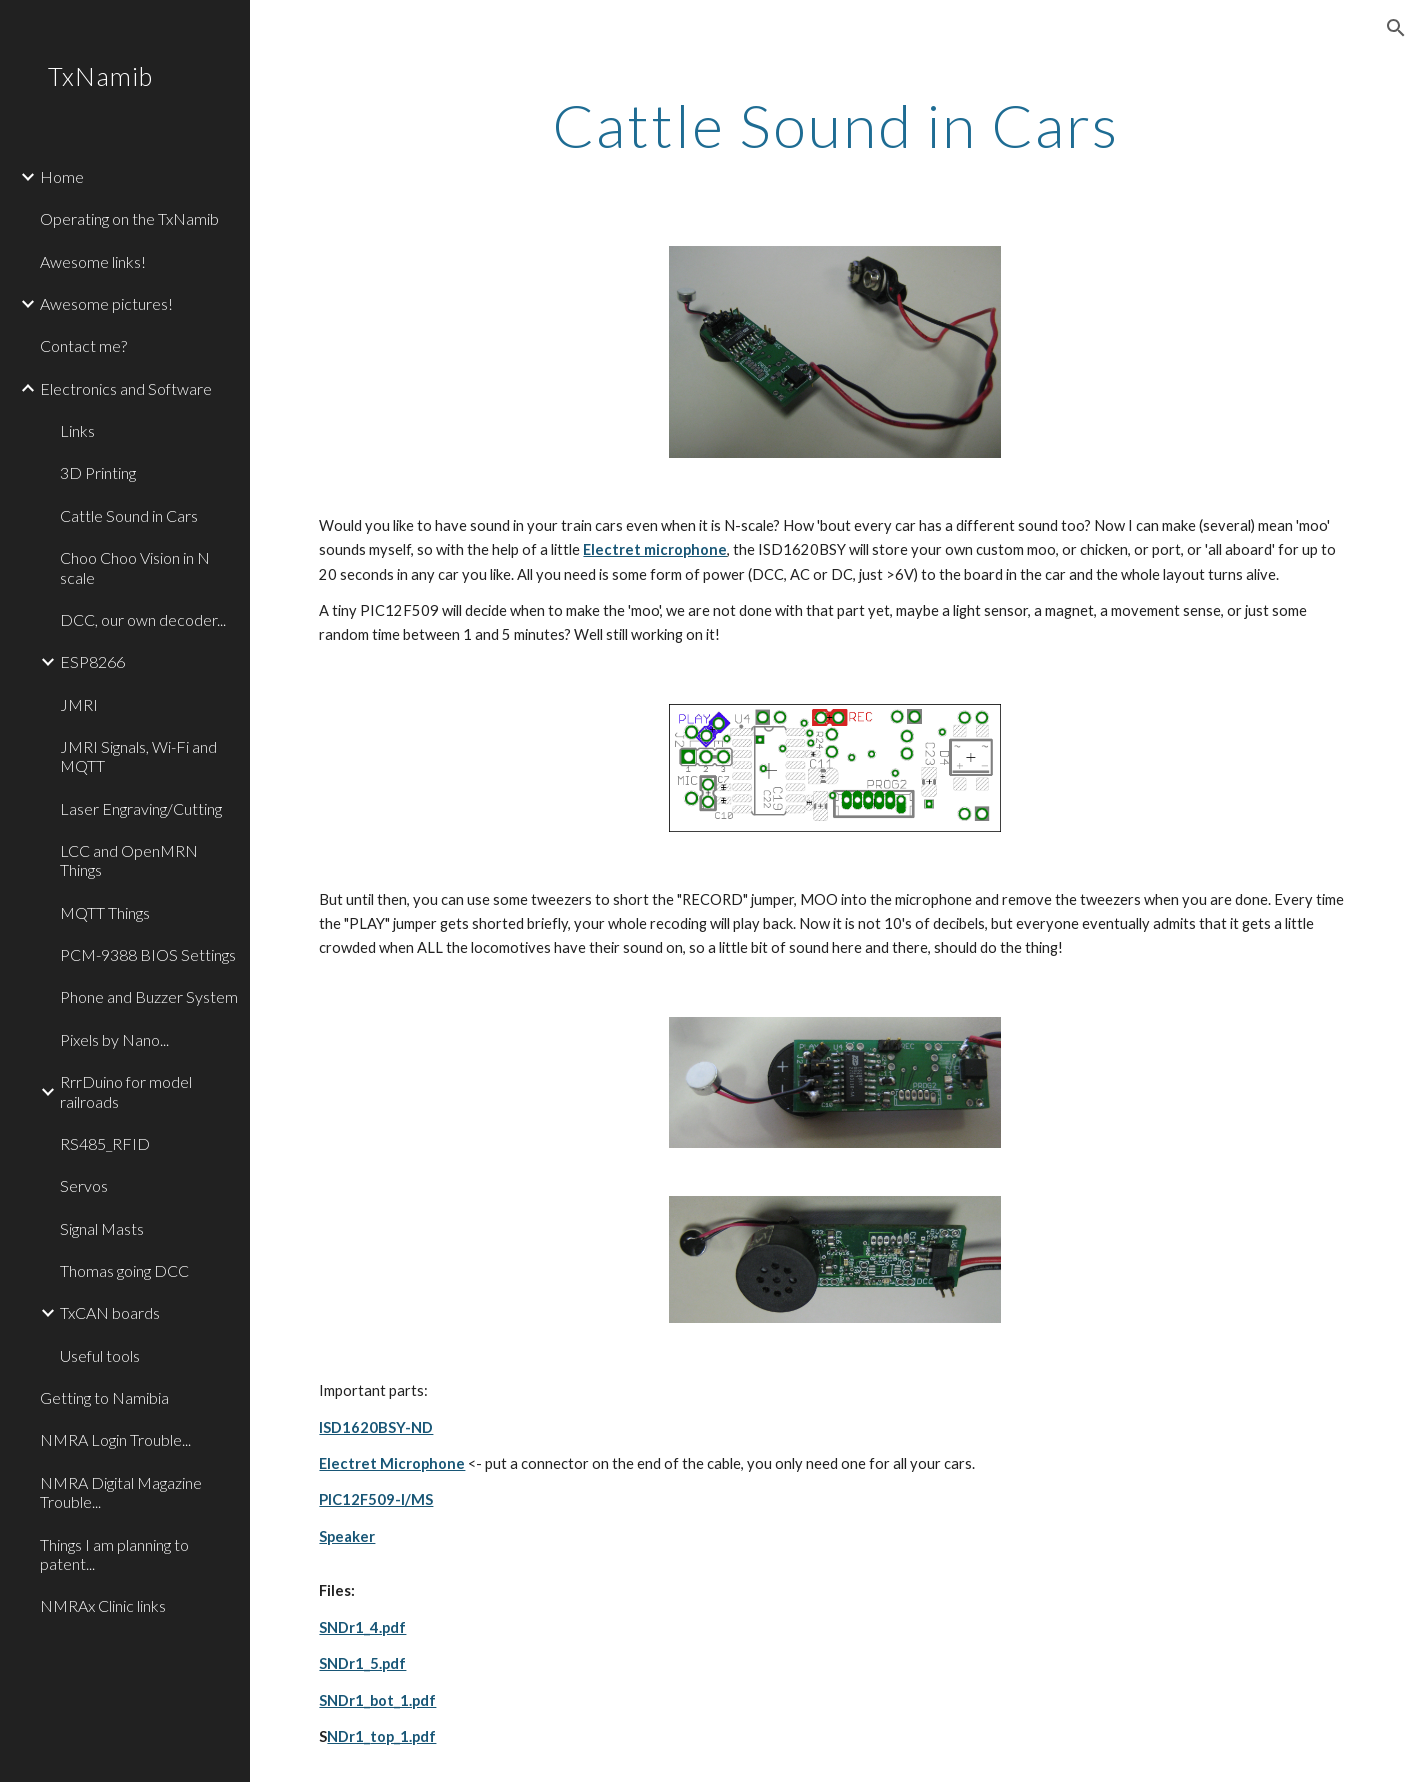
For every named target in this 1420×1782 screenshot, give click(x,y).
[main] (834, 125)
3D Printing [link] (98, 472)
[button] (1396, 28)
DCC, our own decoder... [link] (143, 619)
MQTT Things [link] (105, 912)
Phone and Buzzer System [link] (149, 996)
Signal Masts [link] (102, 1228)
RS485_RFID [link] (105, 1143)
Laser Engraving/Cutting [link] (141, 808)
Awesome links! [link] (93, 261)
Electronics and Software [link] (126, 388)
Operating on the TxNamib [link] (129, 218)
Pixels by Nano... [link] (114, 1039)
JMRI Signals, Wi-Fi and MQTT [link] (138, 756)
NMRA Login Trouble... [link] (115, 1439)
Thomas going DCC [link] (124, 1270)
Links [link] (77, 430)
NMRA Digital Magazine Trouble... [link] (121, 1492)
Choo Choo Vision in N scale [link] (135, 567)
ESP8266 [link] (92, 661)
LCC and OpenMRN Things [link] (129, 860)
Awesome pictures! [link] (106, 303)
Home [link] (62, 176)
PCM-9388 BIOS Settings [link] (148, 954)
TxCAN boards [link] (110, 1312)
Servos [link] (84, 1185)
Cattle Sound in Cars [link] (129, 515)
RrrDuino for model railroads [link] (126, 1091)
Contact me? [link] (83, 345)
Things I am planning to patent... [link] (114, 1554)
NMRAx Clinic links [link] (103, 1605)
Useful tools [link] (100, 1355)
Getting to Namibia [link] (104, 1397)
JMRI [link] (79, 704)
